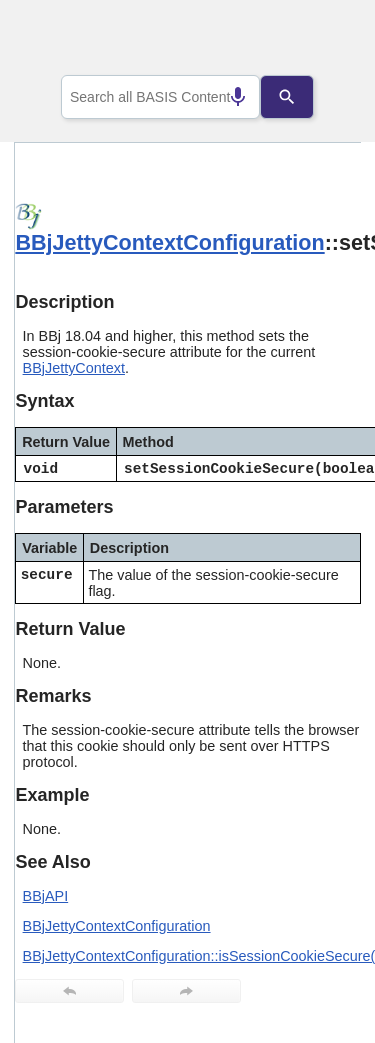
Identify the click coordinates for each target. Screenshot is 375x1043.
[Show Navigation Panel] (320, 41)
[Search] (302, 97)
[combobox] (161, 97)
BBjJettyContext (74, 368)
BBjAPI (46, 896)
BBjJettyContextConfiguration (169, 242)
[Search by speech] (223, 97)
